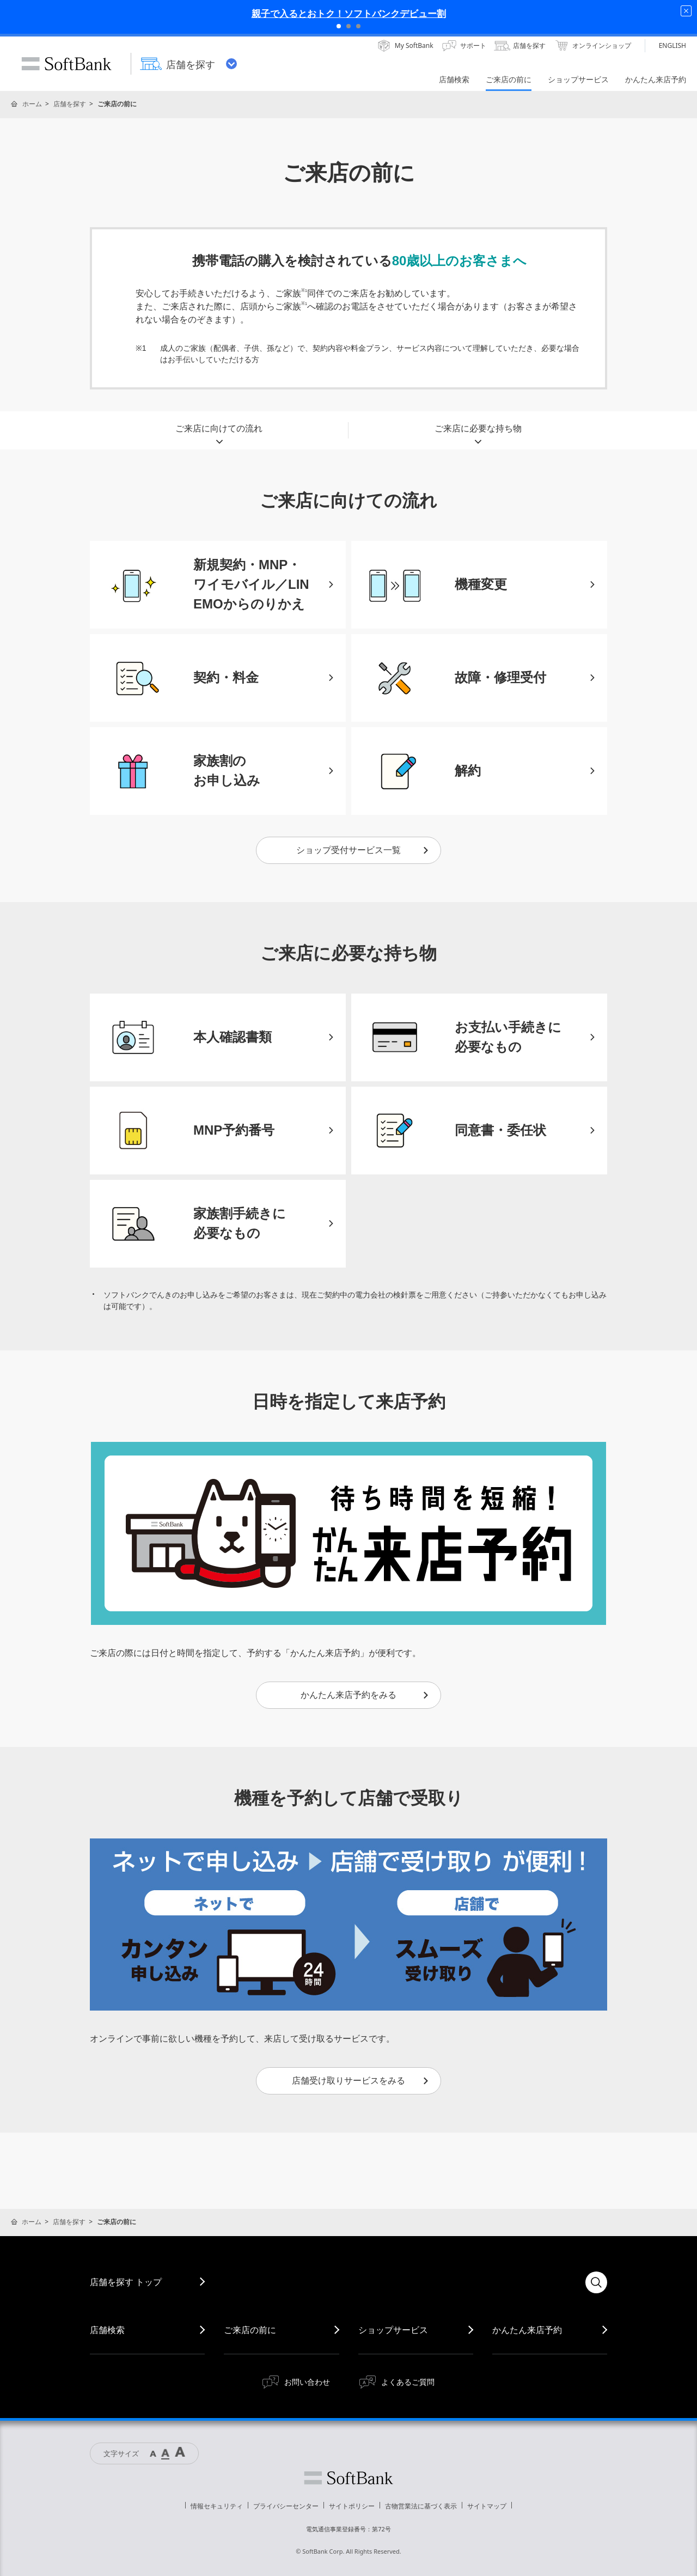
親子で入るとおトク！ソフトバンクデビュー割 (349, 13)
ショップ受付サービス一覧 (363, 850)
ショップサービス (393, 2330)
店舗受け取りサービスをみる (361, 2080)
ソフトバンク (348, 2478)
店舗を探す (69, 103)
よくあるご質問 (408, 2382)
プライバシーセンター (286, 2506)
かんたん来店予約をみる (365, 1695)
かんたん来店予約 (527, 2330)
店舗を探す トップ (126, 2282)
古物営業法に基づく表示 (421, 2506)
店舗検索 (107, 2330)
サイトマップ (486, 2506)
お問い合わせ (307, 2382)
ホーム (32, 103)
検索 (596, 2282)
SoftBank (66, 63)
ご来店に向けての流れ (218, 431)
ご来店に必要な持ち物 (478, 431)
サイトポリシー (352, 2506)
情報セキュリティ (217, 2506)
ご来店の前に (250, 2330)
